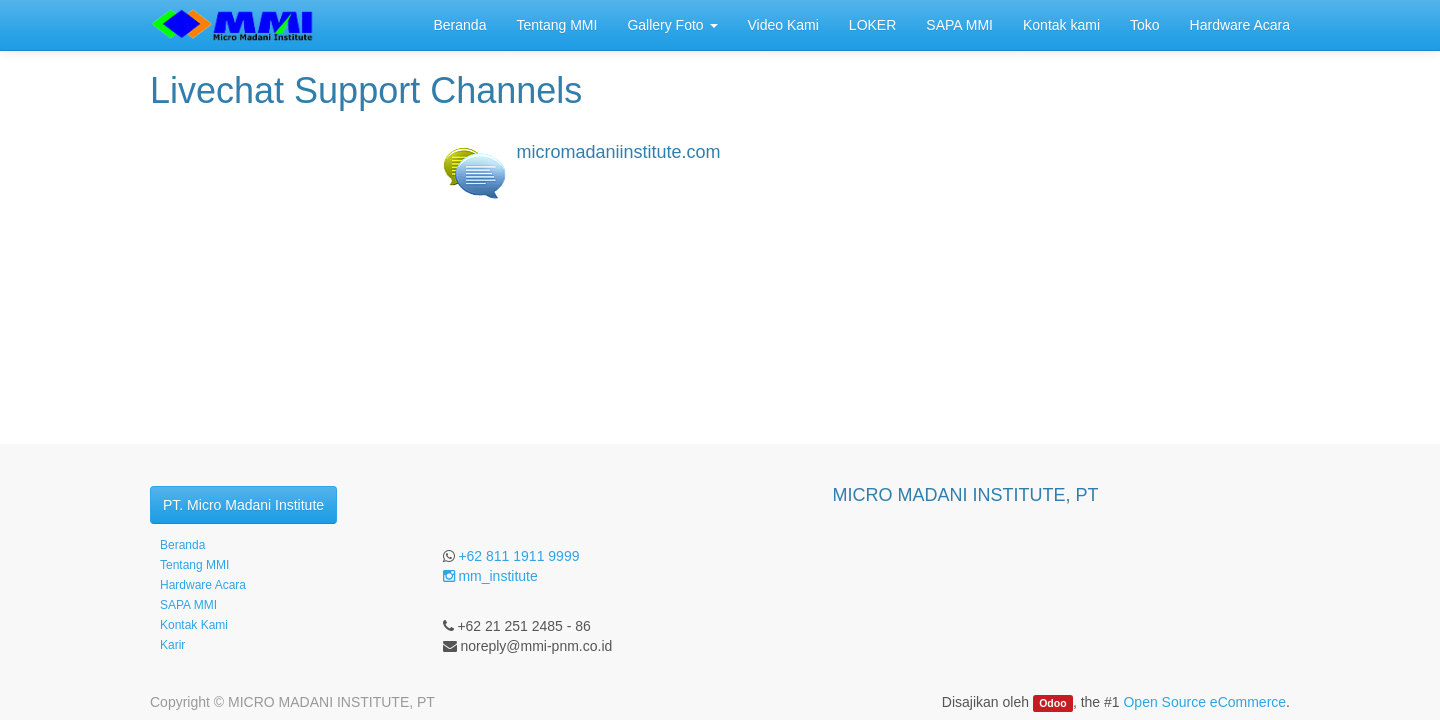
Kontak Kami (194, 625)
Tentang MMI (194, 565)
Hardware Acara (203, 585)
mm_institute (490, 576)
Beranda (182, 545)
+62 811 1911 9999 (518, 556)
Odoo (1052, 703)
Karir (172, 645)
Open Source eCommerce (1204, 702)
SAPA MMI (188, 605)
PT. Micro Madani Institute (243, 505)
